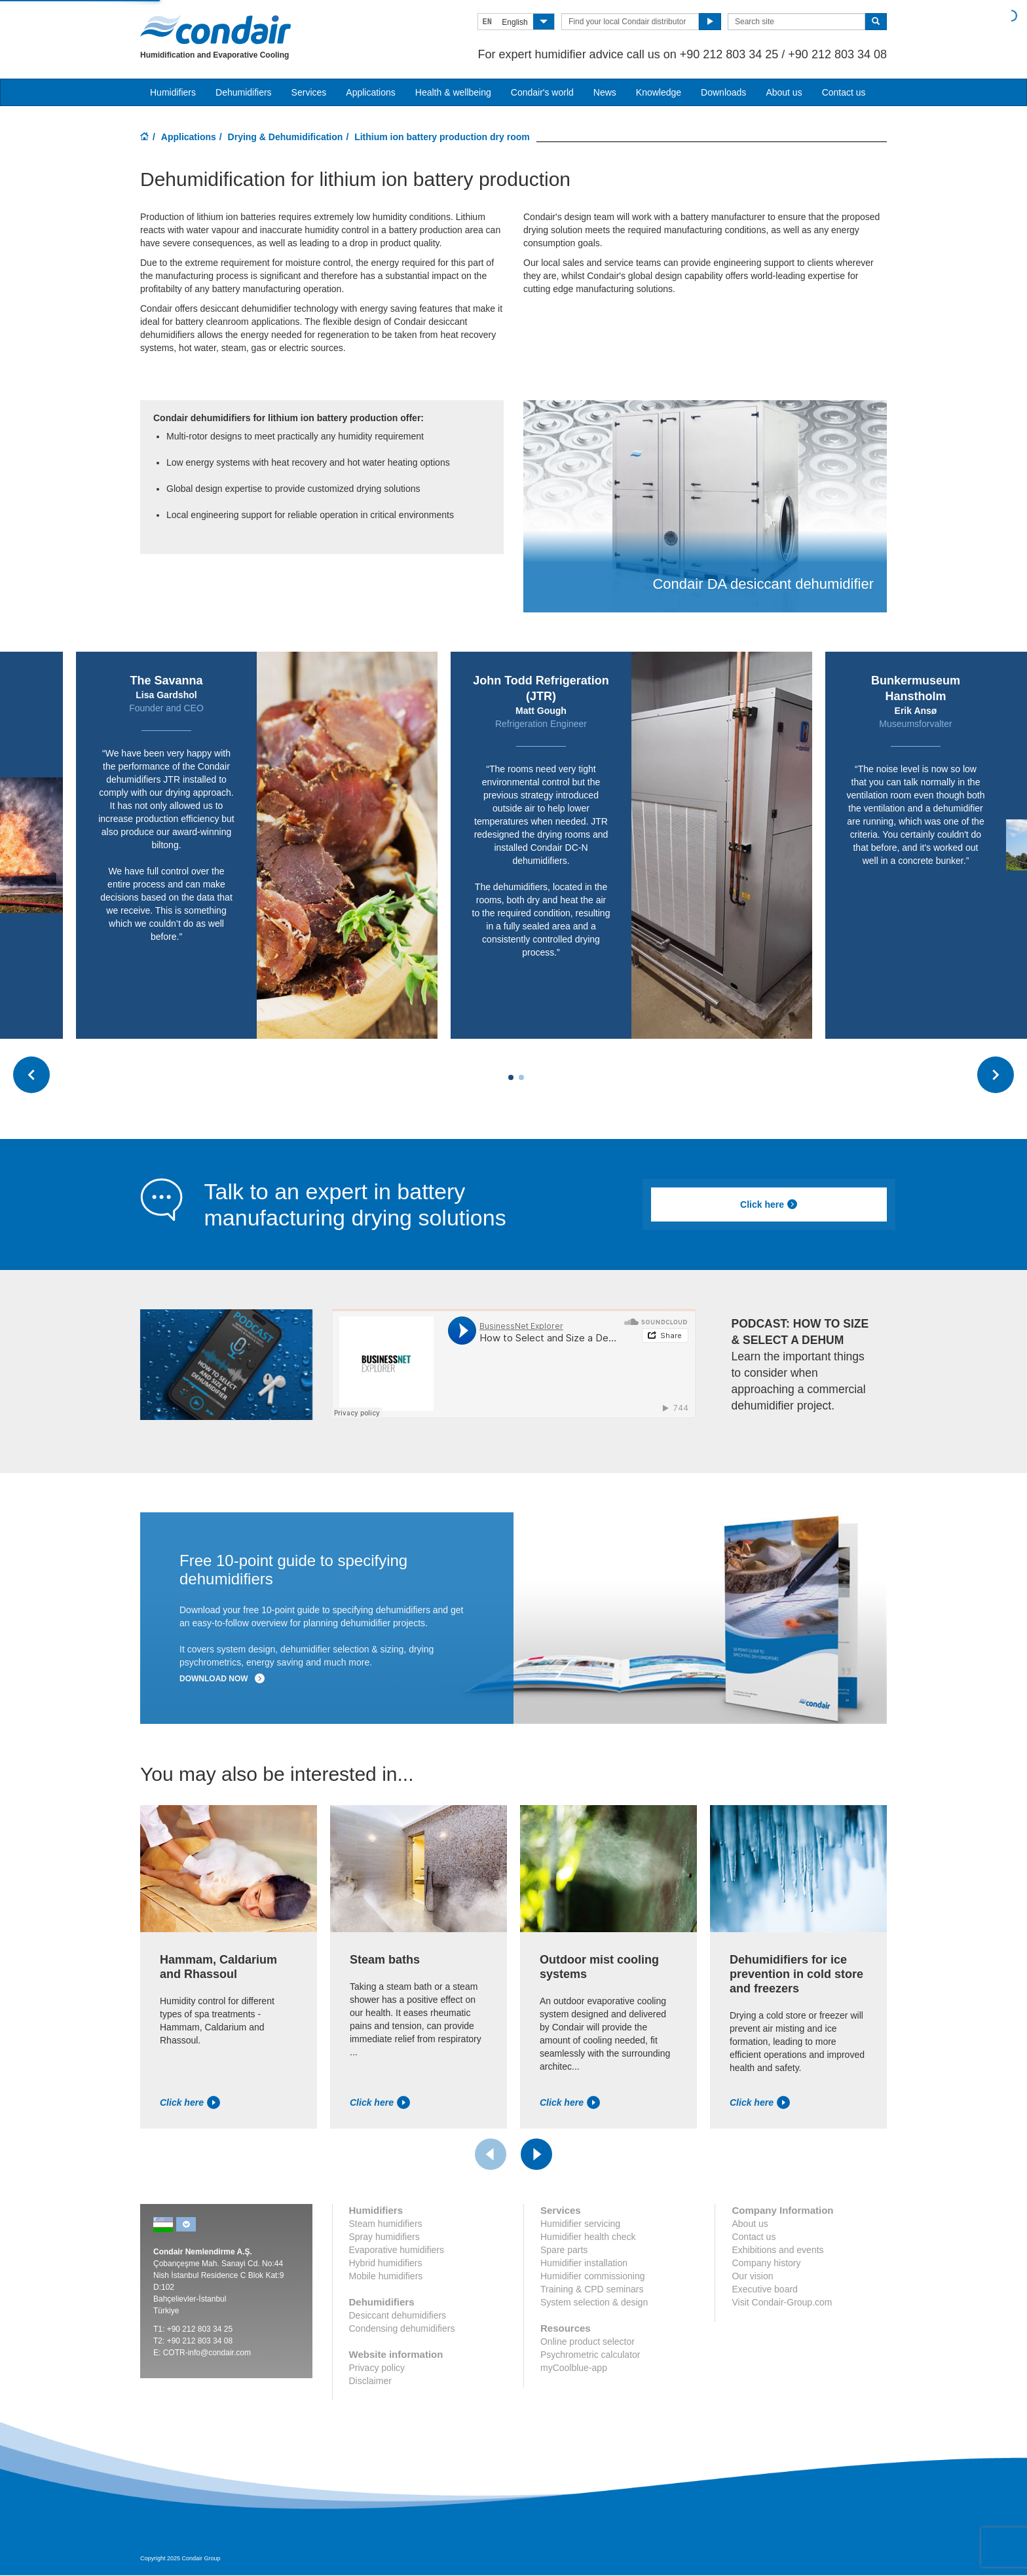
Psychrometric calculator (590, 2354)
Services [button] (309, 92)
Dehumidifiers (243, 92)
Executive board (764, 2289)
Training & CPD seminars (591, 2289)
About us (784, 92)
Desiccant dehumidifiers (398, 2315)
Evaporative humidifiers (397, 2250)
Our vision (752, 2276)
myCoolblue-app (573, 2367)
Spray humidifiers (384, 2236)
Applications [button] (371, 92)
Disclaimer (370, 2381)
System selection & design (594, 2302)
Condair (215, 29)
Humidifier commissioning (592, 2276)
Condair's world (542, 92)
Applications (188, 137)
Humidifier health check (588, 2236)
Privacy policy (377, 2367)
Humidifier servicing (580, 2223)
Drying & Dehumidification (285, 137)
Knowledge (658, 92)
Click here (769, 1204)
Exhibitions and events (777, 2250)
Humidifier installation (583, 2263)
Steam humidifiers (385, 2223)
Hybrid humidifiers (385, 2263)
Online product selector (587, 2341)
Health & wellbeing (453, 92)
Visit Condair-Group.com (782, 2302)
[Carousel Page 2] (521, 1077)
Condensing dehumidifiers (402, 2328)
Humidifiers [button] (173, 92)
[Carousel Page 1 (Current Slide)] (511, 1077)
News (604, 92)
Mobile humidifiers (386, 2276)
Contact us (844, 92)
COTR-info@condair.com (207, 2352)
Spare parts (564, 2250)
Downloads (723, 92)
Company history (766, 2263)
